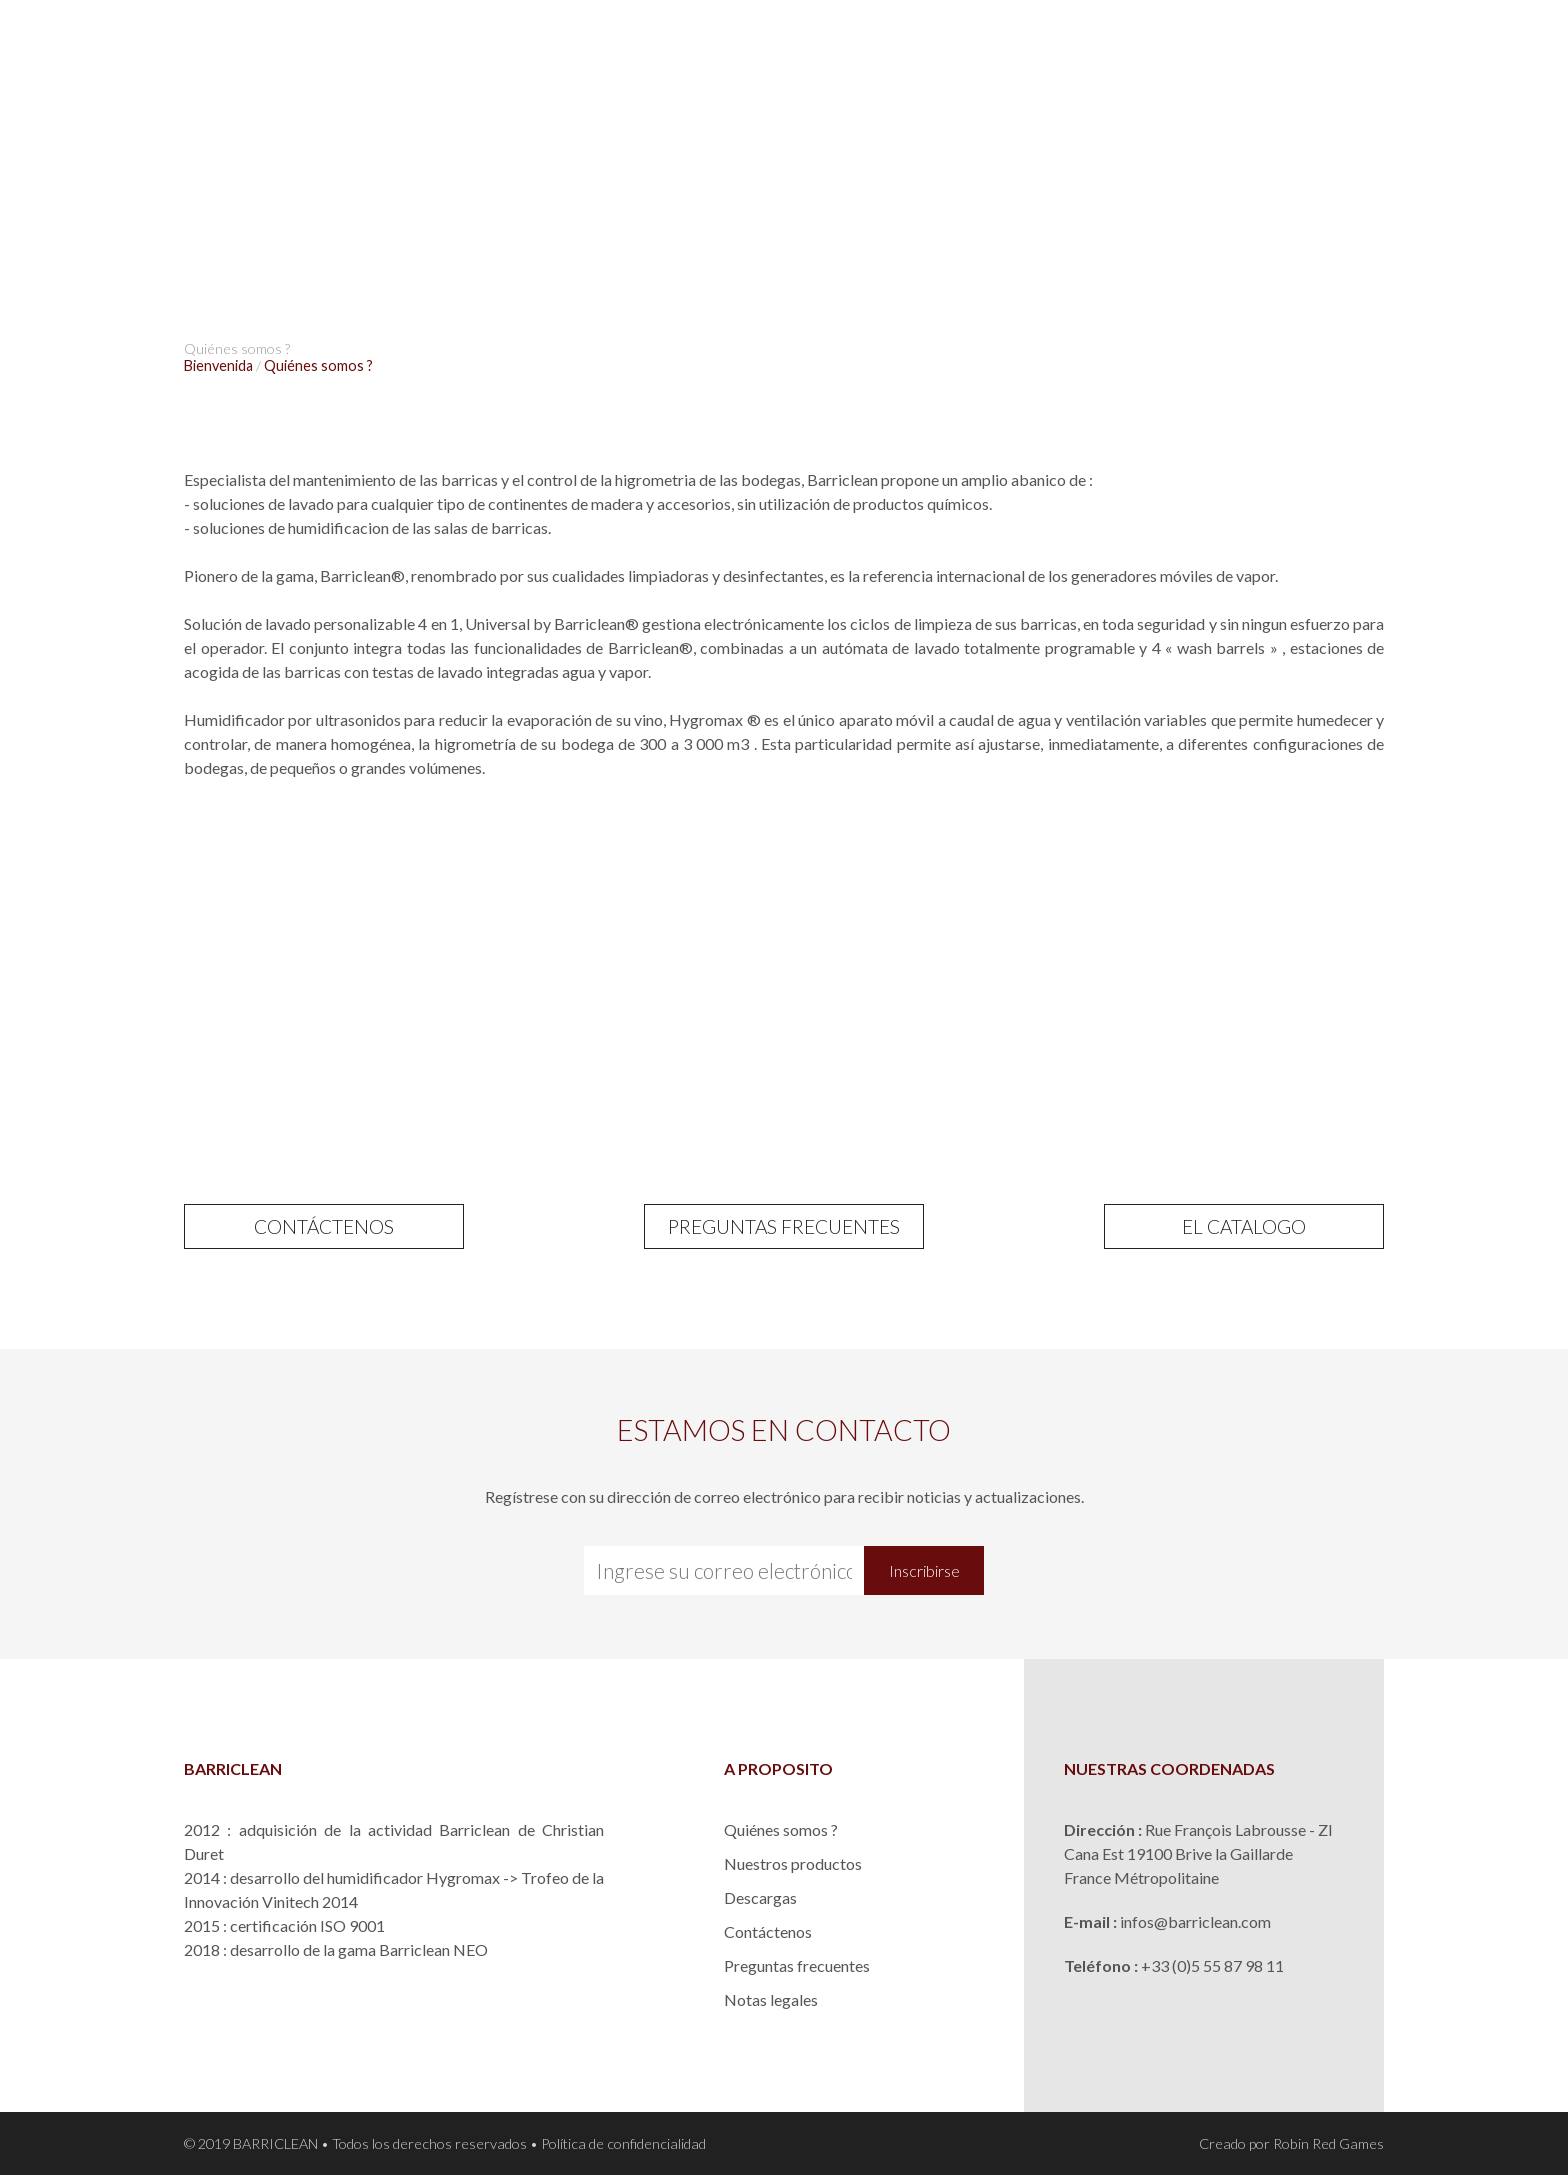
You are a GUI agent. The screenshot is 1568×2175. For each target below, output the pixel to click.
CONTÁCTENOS (324, 1226)
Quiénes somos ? (781, 1829)
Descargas (760, 1897)
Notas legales (771, 1999)
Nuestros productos (793, 1863)
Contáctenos (768, 1931)
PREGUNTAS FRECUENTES (784, 1226)
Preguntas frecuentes (797, 1965)
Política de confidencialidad (623, 2143)
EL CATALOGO (1244, 1226)
